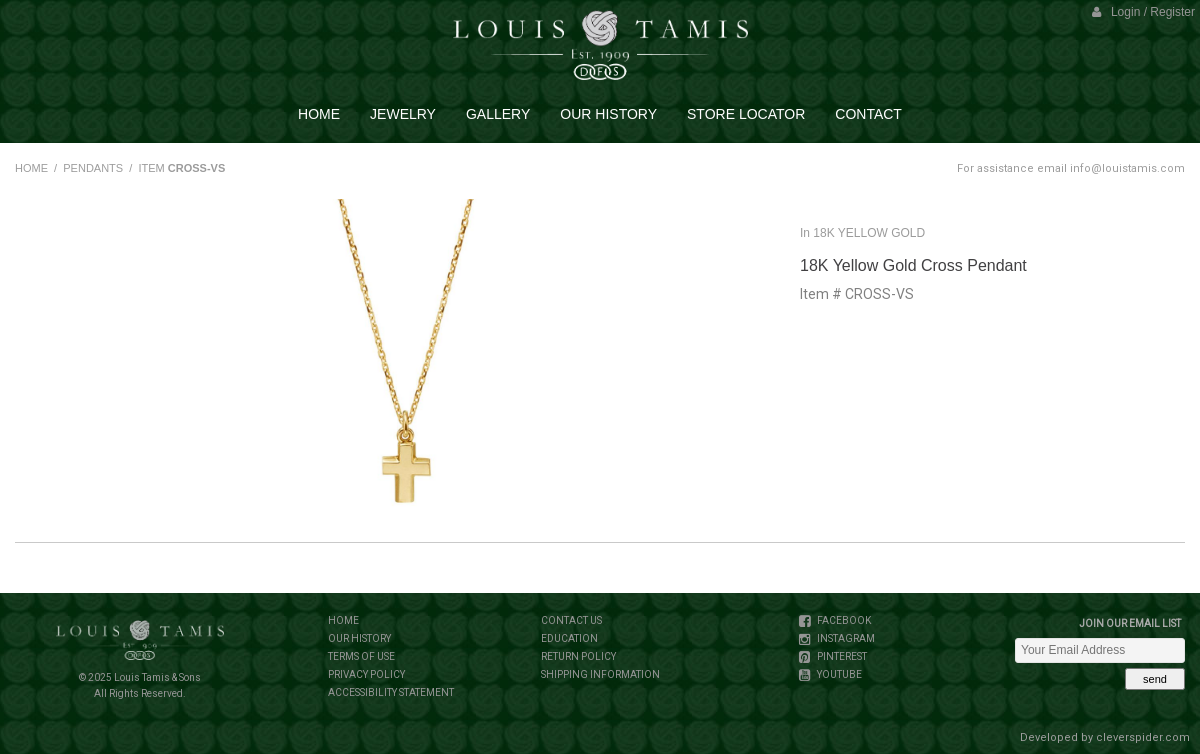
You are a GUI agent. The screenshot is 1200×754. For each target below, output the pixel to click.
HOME (31, 168)
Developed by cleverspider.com (1105, 737)
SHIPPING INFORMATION (600, 674)
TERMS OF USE (361, 656)
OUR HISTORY (359, 638)
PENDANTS (93, 168)
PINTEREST (841, 656)
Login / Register (1143, 12)
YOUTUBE (838, 674)
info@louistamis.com (1127, 168)
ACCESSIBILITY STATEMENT (391, 692)
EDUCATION (569, 638)
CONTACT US (571, 620)
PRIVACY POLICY (366, 674)
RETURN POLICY (578, 656)
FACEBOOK (843, 620)
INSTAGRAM (845, 638)
